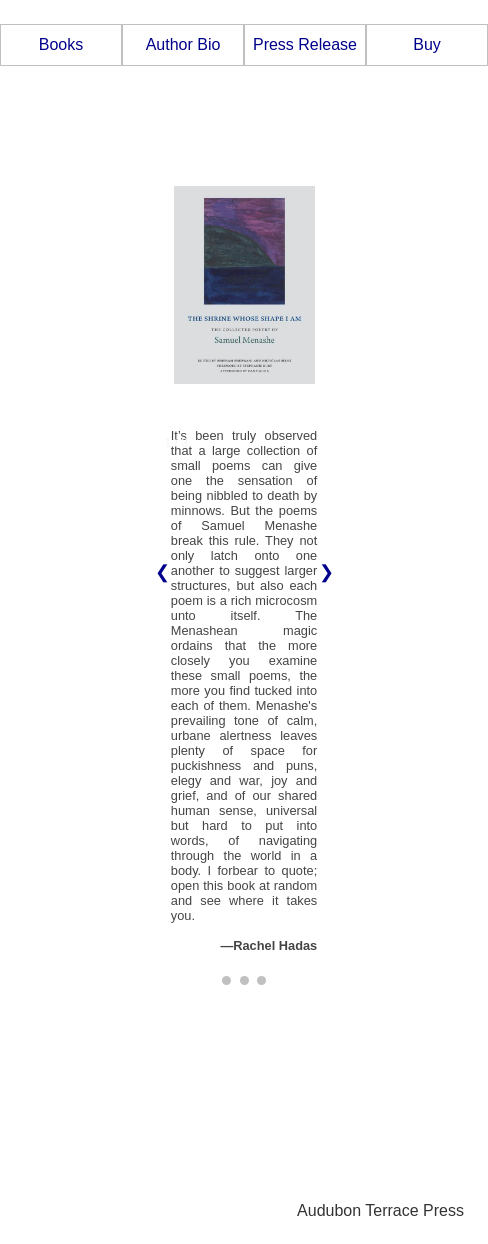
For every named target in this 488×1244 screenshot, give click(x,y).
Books (61, 44)
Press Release (305, 44)
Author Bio (183, 44)
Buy (427, 44)
